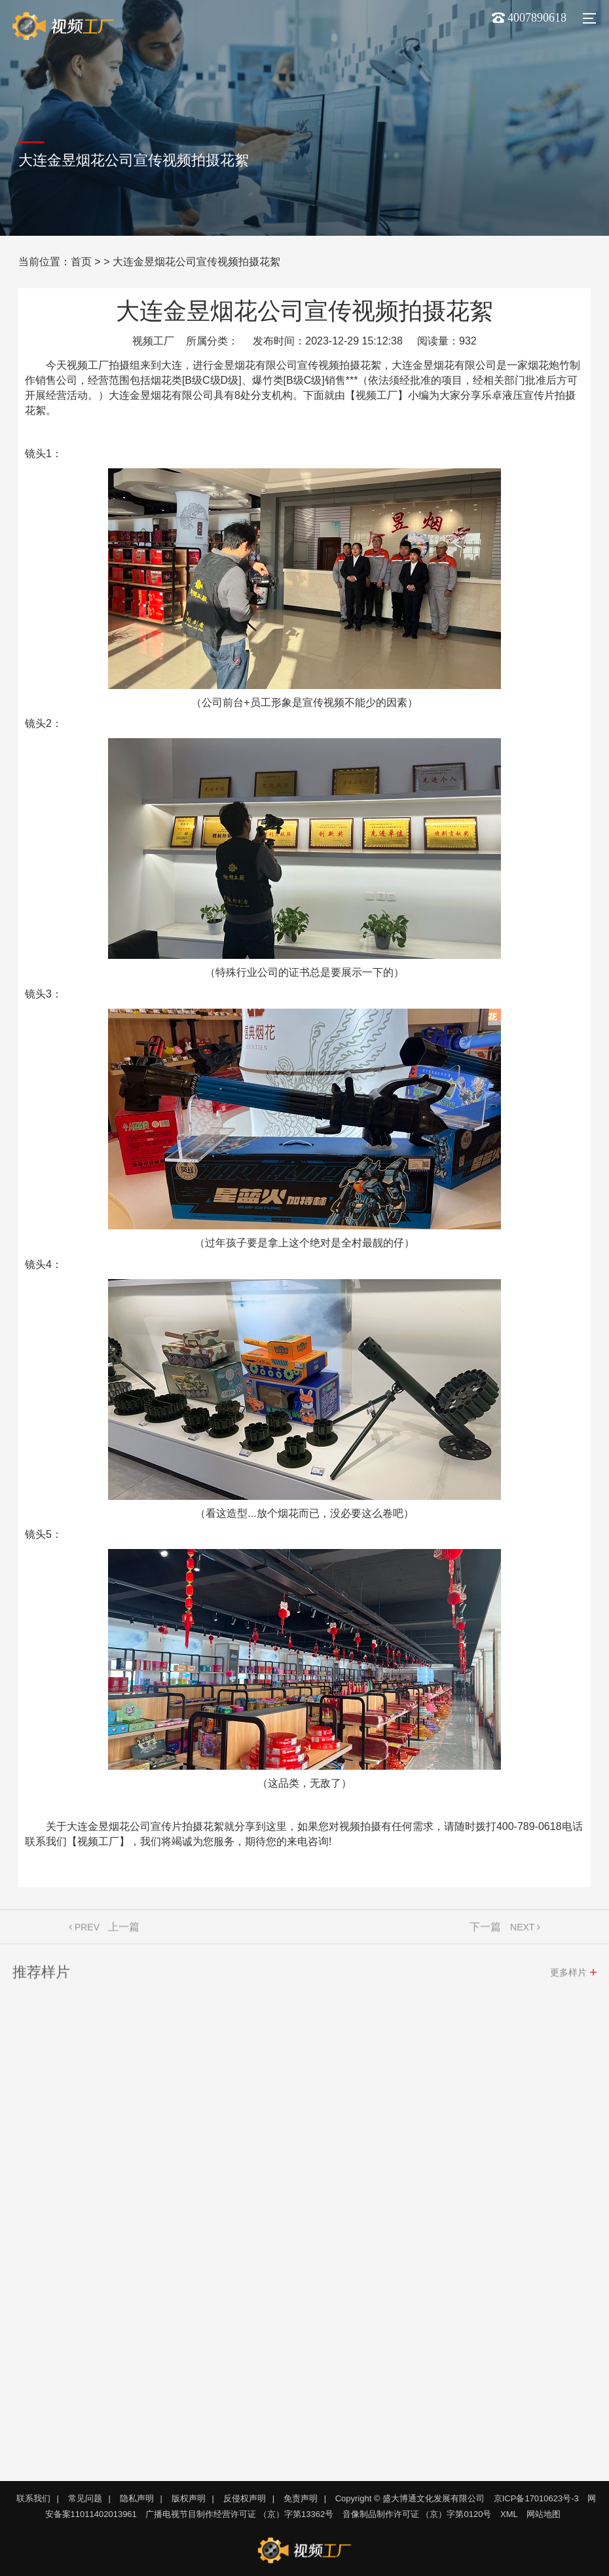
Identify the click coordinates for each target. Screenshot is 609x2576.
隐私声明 (137, 2498)
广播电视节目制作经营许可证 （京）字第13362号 (239, 2514)
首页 (81, 261)
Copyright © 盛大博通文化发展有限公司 (410, 2498)
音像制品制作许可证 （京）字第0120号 (417, 2514)
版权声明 (189, 2498)
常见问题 (85, 2498)
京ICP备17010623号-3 (536, 2498)
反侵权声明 (244, 2498)
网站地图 (543, 2514)
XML (509, 2514)
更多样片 (568, 1976)
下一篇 (485, 1931)
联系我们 (33, 2498)
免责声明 (301, 2498)
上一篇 (123, 1931)
